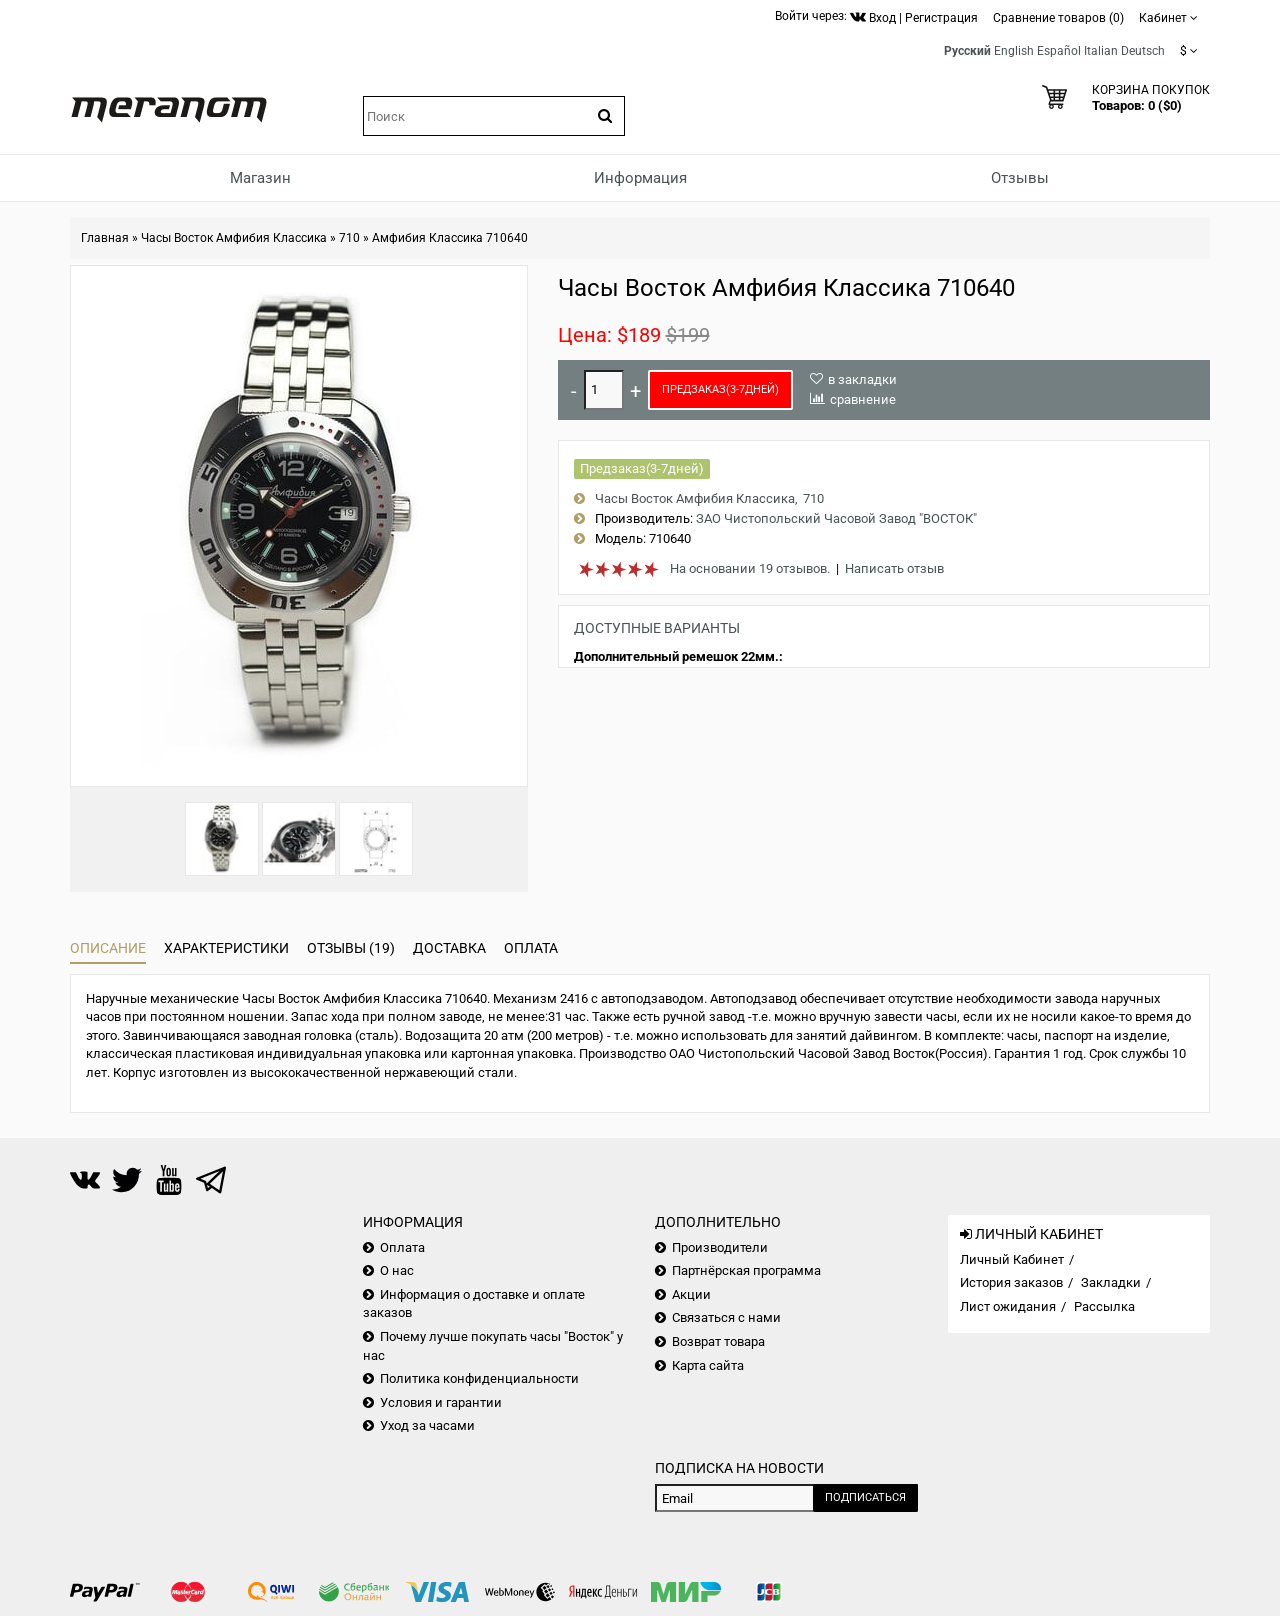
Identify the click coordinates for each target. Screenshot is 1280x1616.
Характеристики (226, 948)
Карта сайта (708, 1365)
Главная (105, 238)
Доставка (449, 948)
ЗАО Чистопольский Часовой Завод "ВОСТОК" (836, 518)
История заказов (1011, 1282)
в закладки (862, 379)
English (1014, 51)
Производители (720, 1247)
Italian (1101, 51)
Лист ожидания (1008, 1306)
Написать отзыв (894, 568)
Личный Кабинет (1012, 1259)
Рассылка (1104, 1306)
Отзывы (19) (351, 948)
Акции (691, 1294)
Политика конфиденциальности (479, 1378)
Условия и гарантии (441, 1402)
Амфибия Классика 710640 (450, 238)
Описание (108, 948)
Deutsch (1143, 51)
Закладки (1111, 1282)
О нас (397, 1270)
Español (1059, 51)
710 (349, 238)
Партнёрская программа (746, 1270)
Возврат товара (718, 1341)
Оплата (531, 948)
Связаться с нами (726, 1317)
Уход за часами (427, 1425)
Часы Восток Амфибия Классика (234, 238)
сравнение (863, 399)
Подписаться (865, 1497)
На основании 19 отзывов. (750, 568)
